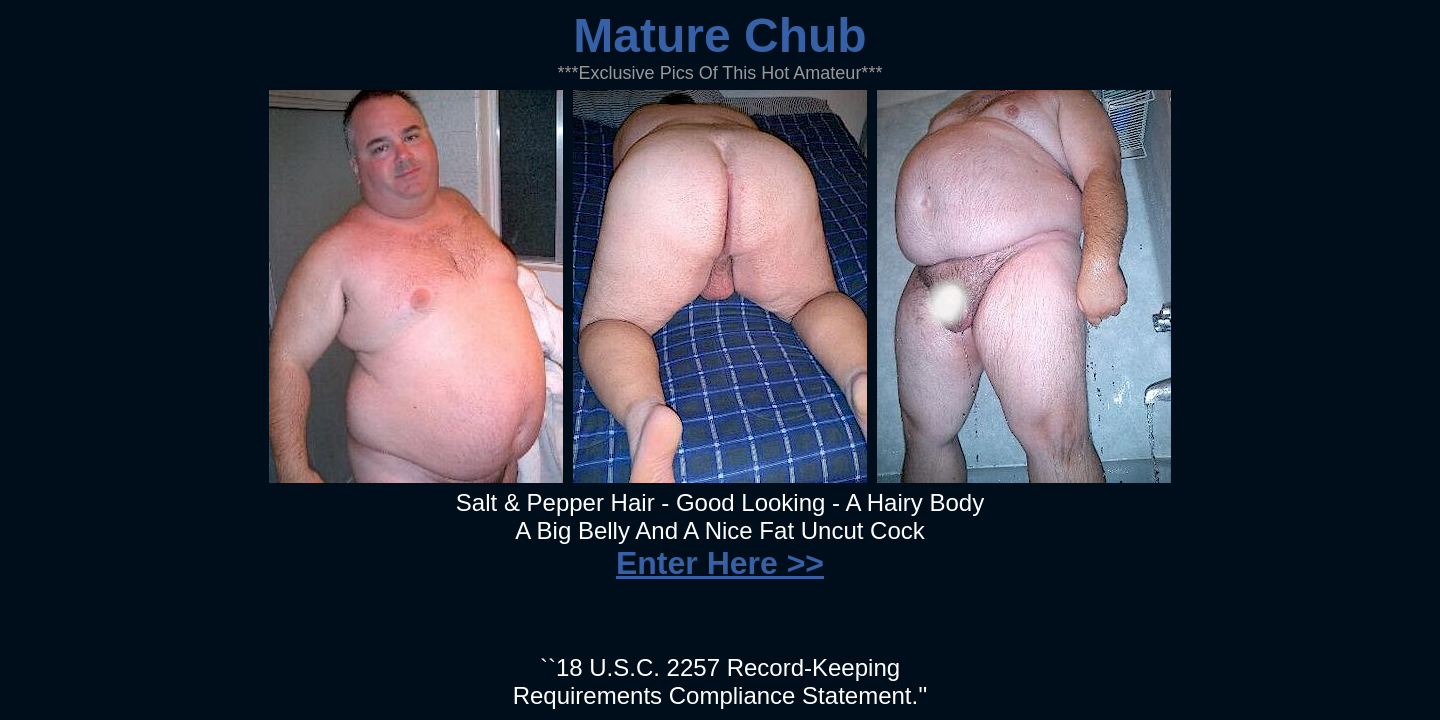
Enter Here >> (720, 563)
